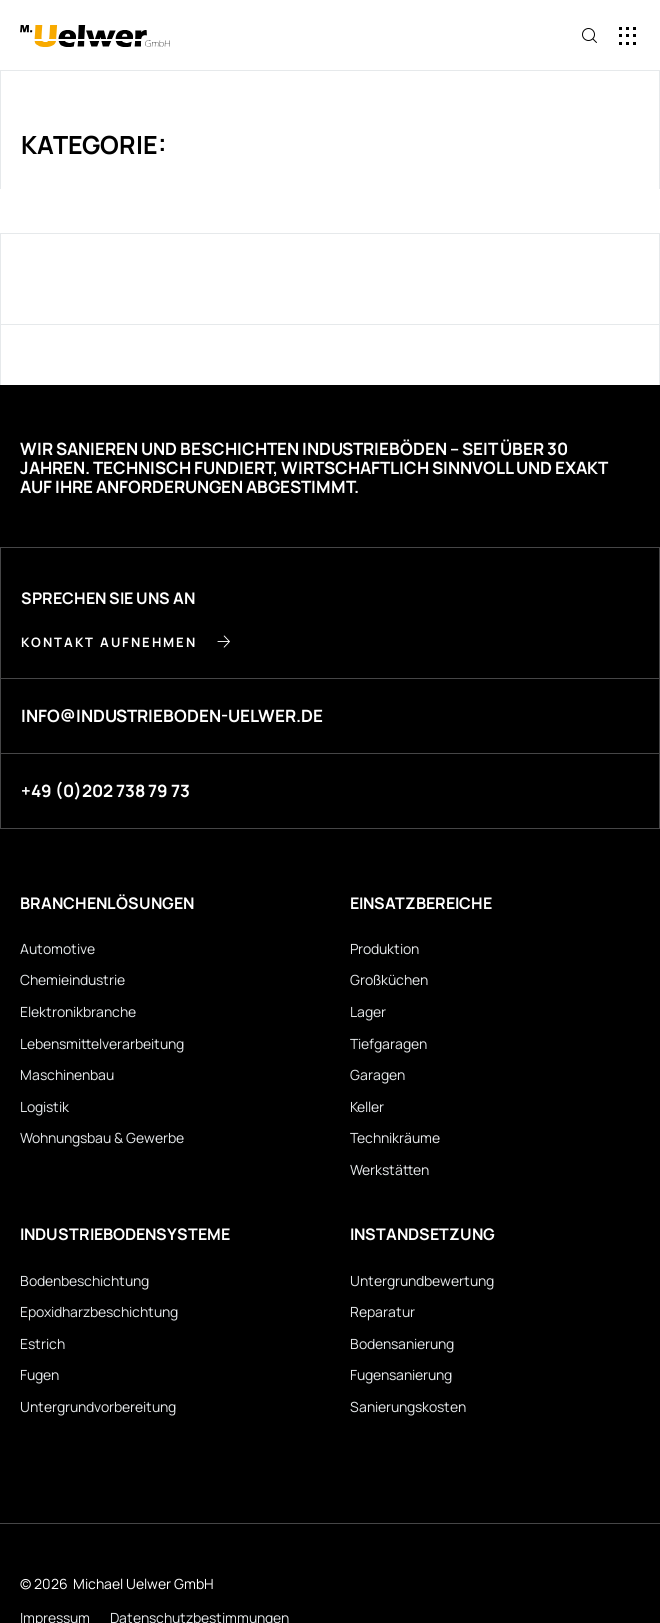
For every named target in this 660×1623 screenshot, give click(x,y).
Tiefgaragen (388, 1043)
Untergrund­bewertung (422, 1280)
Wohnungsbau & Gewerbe (102, 1137)
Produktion (384, 948)
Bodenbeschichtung (84, 1280)
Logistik (44, 1106)
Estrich (42, 1343)
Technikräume (395, 1137)
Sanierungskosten (408, 1406)
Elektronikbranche (78, 1011)
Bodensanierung (402, 1343)
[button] (627, 35)
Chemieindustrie (72, 979)
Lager (368, 1011)
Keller (367, 1106)
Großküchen (389, 979)
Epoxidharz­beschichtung (99, 1311)
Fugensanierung (401, 1374)
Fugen (39, 1374)
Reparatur (382, 1311)
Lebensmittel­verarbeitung (102, 1043)
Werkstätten (389, 1169)
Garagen (377, 1074)
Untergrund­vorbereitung (98, 1406)
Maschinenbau (67, 1074)
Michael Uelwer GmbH (143, 1583)
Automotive (57, 948)
